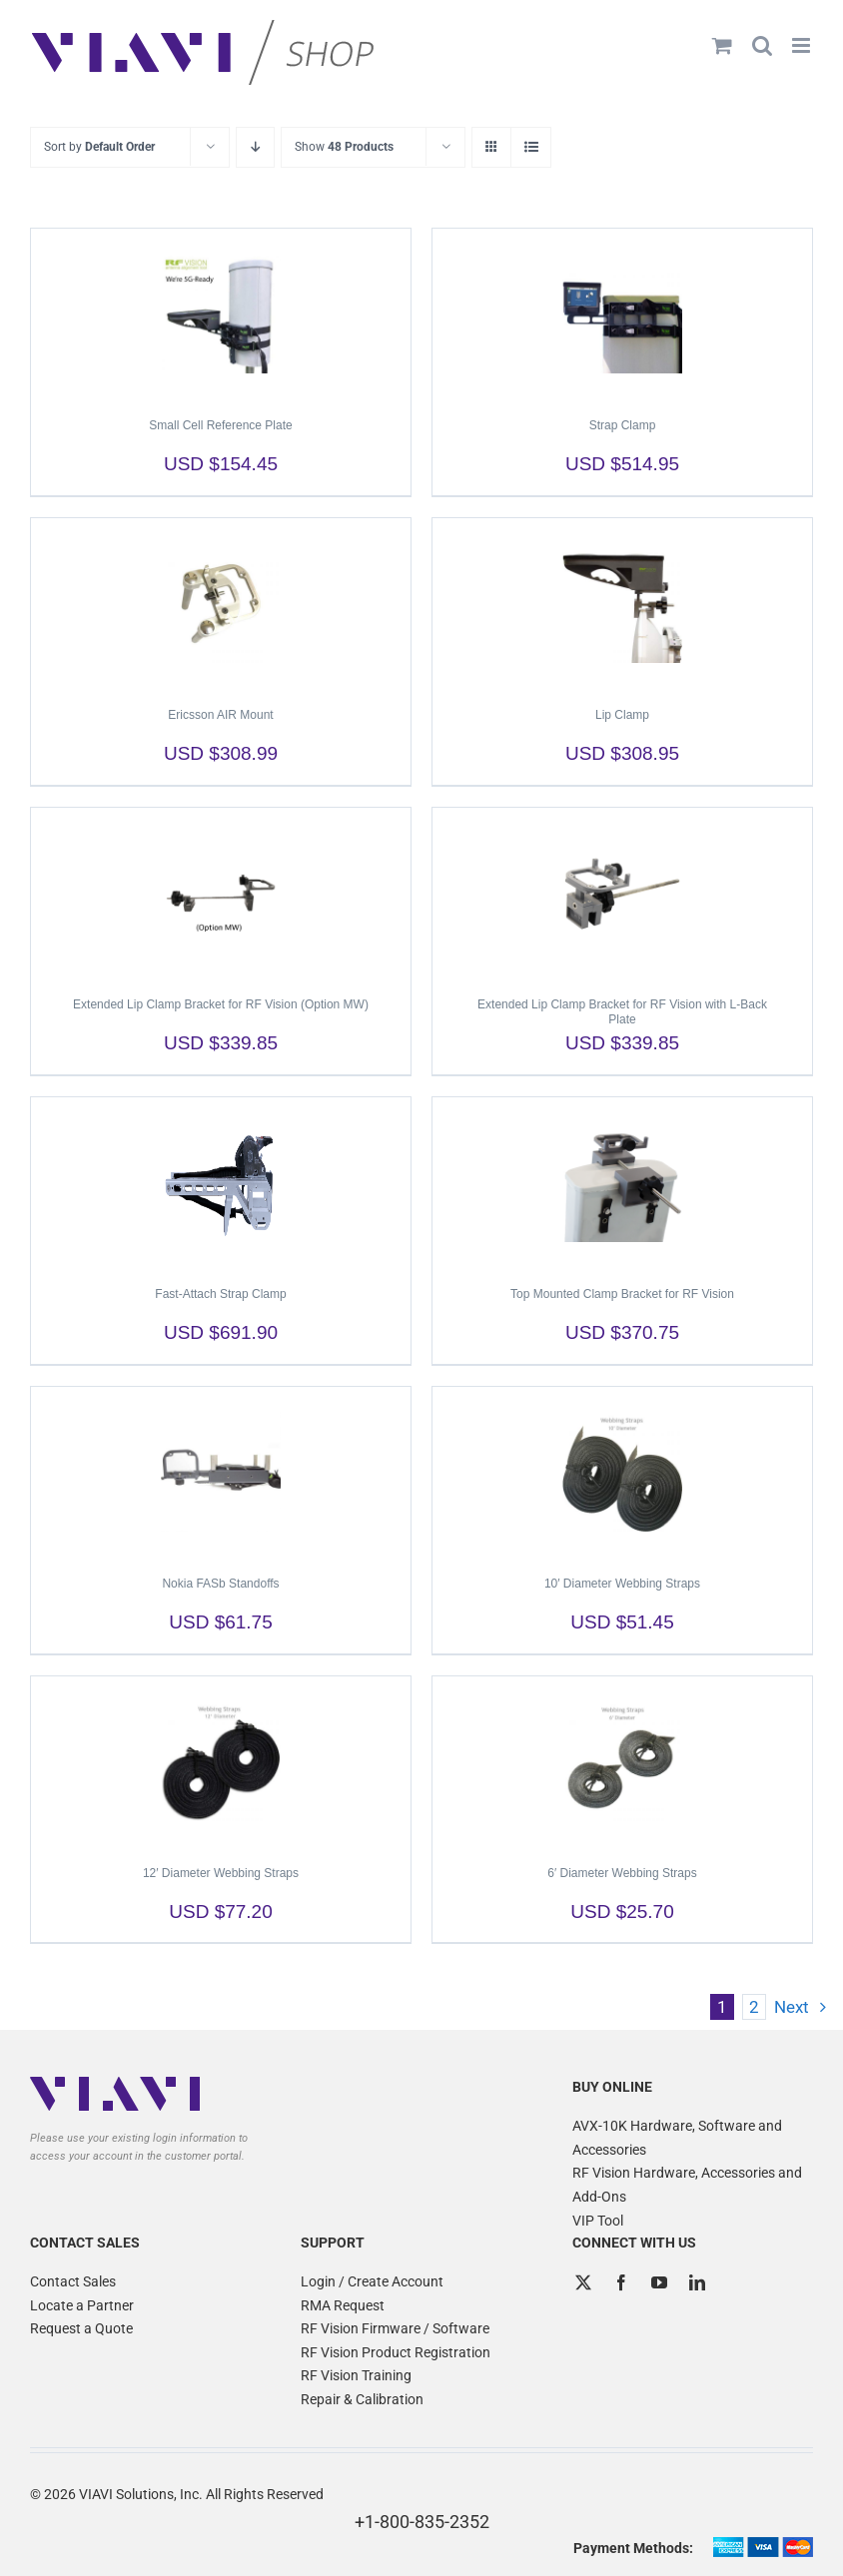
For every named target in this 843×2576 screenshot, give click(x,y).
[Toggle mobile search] (762, 45)
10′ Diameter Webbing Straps (622, 1584)
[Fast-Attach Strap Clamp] (221, 1182)
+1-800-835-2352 (422, 2521)
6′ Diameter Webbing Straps (621, 1873)
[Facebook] (621, 2282)
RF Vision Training (356, 2375)
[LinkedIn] (697, 2282)
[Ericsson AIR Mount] (221, 603)
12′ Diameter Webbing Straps (221, 1873)
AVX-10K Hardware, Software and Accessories (677, 2138)
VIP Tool (597, 2221)
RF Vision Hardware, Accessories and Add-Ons (687, 2185)
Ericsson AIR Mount (220, 715)
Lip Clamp (622, 715)
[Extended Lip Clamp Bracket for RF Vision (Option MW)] (221, 892)
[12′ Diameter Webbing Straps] (221, 1761)
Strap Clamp (622, 425)
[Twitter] (583, 2282)
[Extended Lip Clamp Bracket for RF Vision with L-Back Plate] (622, 892)
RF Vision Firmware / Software (395, 2328)
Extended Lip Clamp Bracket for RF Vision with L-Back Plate (622, 1011)
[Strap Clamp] (622, 313)
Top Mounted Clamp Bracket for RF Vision (622, 1294)
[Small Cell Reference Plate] (221, 313)
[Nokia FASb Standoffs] (221, 1472)
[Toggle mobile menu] (802, 45)
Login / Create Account (372, 2281)
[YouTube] (659, 2282)
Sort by (99, 147)
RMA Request (343, 2305)
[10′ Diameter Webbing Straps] (622, 1472)
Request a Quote (81, 2328)
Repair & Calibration (362, 2399)
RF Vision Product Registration (395, 2352)
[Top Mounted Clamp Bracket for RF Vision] (622, 1182)
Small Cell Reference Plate (220, 425)
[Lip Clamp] (622, 603)
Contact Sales (73, 2281)
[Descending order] (255, 147)
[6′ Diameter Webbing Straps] (622, 1761)
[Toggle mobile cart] (722, 45)
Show (344, 147)
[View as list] (530, 147)
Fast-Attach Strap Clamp (220, 1294)
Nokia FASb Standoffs (220, 1584)
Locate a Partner (82, 2305)
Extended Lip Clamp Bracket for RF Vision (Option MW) (221, 1004)
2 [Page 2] (754, 2007)
